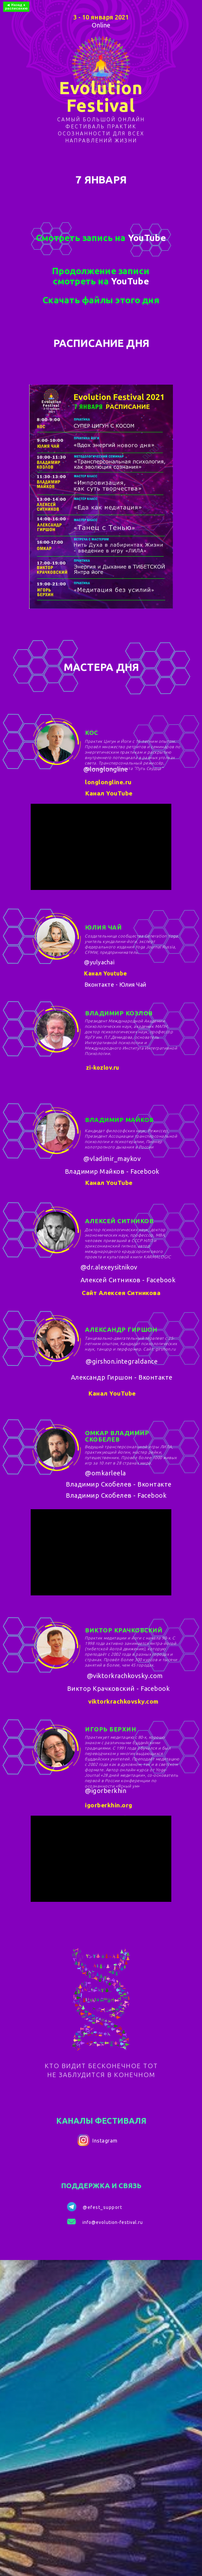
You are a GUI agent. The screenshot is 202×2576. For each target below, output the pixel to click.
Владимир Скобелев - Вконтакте (119, 1484)
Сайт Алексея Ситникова (121, 1292)
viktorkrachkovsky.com (123, 1701)
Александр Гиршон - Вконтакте (122, 1377)
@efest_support (102, 2207)
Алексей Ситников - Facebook (128, 1280)
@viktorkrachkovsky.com (125, 1675)
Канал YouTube (109, 793)
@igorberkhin (105, 1790)
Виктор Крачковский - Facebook (118, 1688)
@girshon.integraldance (122, 1361)
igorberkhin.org (108, 1805)
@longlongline (105, 769)
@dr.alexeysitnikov (109, 1267)
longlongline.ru (108, 782)
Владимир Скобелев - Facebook (116, 1495)
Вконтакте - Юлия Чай (115, 984)
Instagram (105, 2140)
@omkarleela (105, 1473)
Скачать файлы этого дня (100, 300)
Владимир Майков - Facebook (112, 1171)
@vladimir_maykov (112, 1158)
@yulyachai (99, 962)
